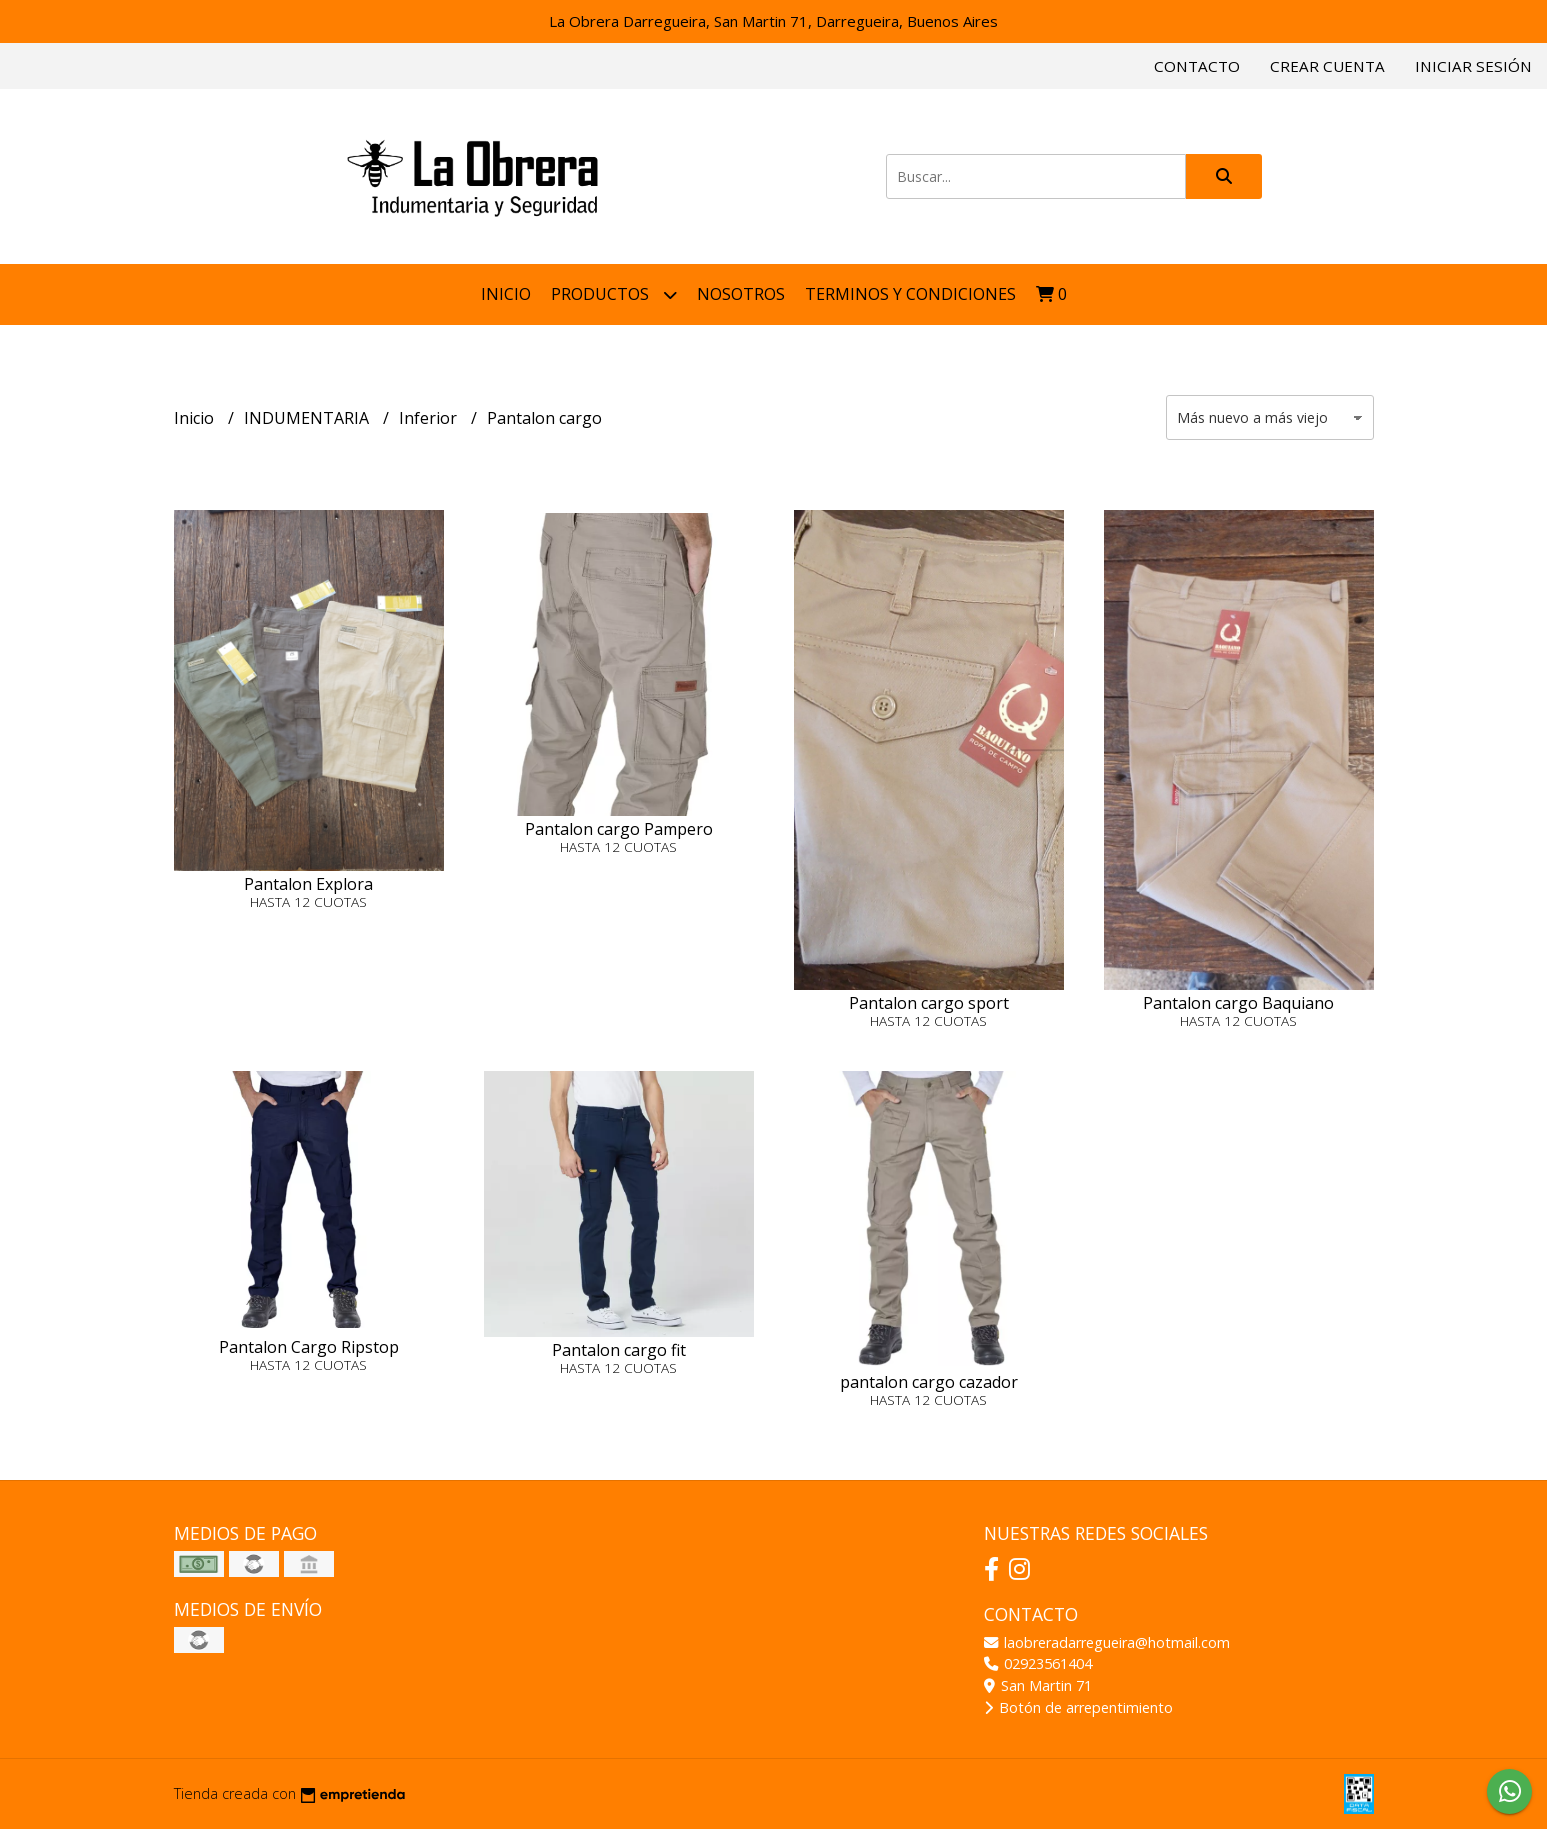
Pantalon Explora (308, 884)
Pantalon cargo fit (619, 1350)
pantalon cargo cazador (929, 1382)
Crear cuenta (1327, 66)
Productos (614, 294)
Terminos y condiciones (910, 294)
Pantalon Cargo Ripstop (309, 1347)
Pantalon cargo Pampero (619, 829)
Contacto (1197, 66)
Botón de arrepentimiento (1078, 1707)
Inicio (506, 294)
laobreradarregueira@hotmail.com (1107, 1642)
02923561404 (1038, 1663)
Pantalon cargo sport (929, 1003)
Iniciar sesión (1473, 66)
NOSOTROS (741, 294)
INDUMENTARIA (308, 418)
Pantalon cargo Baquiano (1238, 1003)
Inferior (430, 418)
